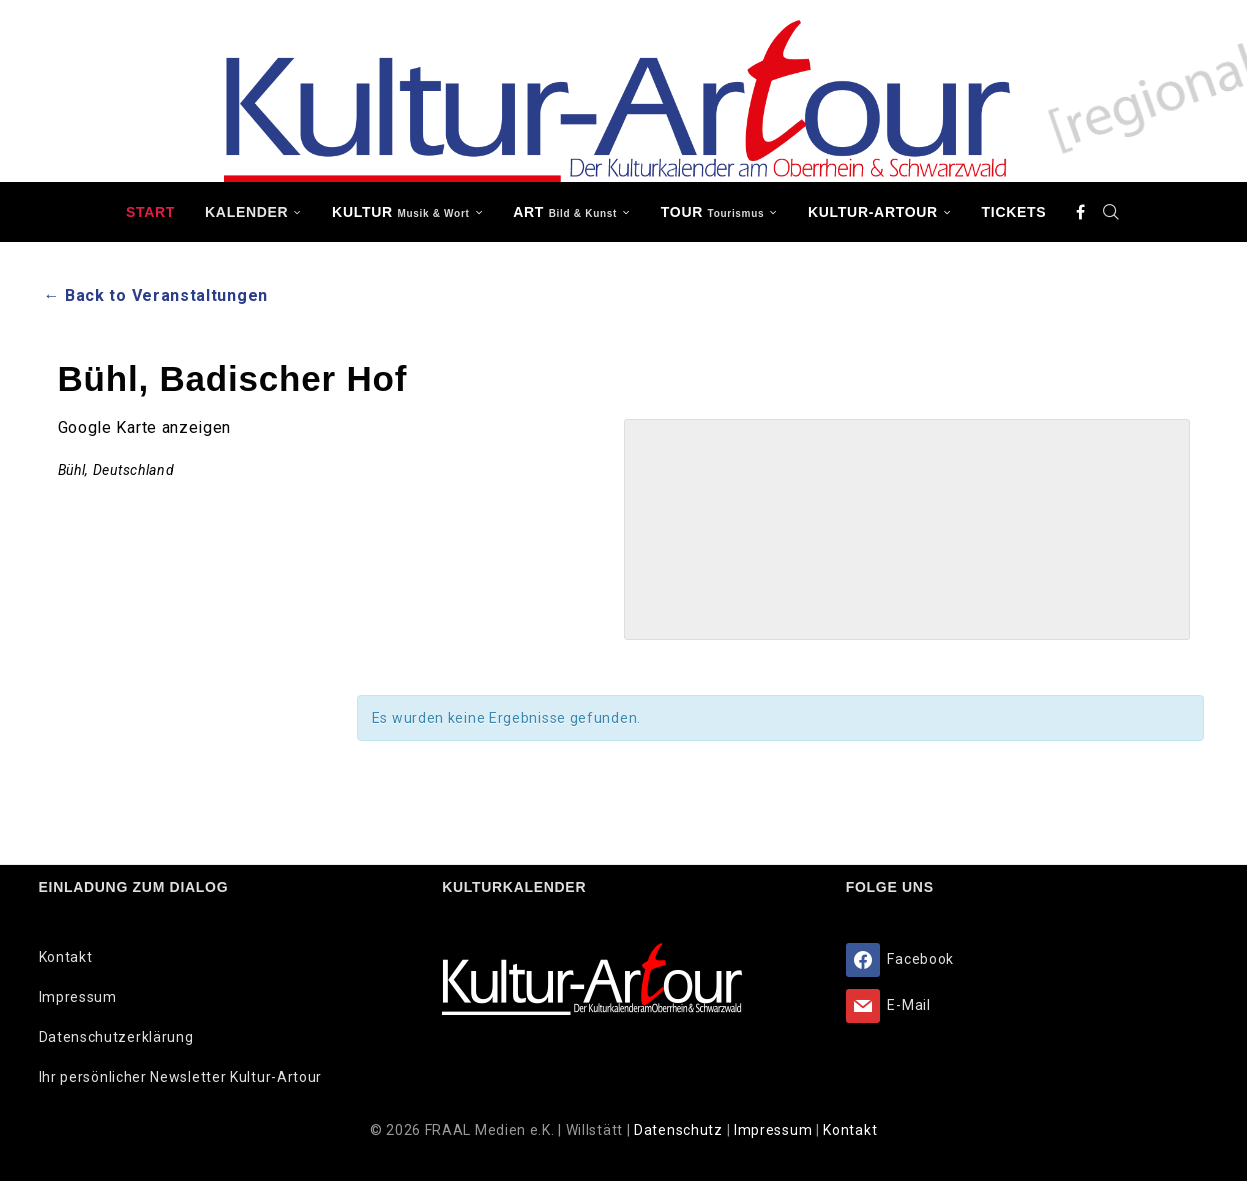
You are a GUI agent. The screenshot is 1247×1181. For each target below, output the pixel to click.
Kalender (246, 212)
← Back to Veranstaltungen (156, 295)
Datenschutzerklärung (116, 1037)
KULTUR (400, 212)
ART (565, 212)
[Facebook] (1081, 212)
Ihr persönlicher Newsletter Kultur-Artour (181, 1077)
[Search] (1111, 212)
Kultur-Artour (873, 212)
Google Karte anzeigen (145, 427)
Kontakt (66, 957)
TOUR (713, 212)
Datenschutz (680, 1130)
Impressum (78, 997)
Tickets (1014, 212)
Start (150, 212)
